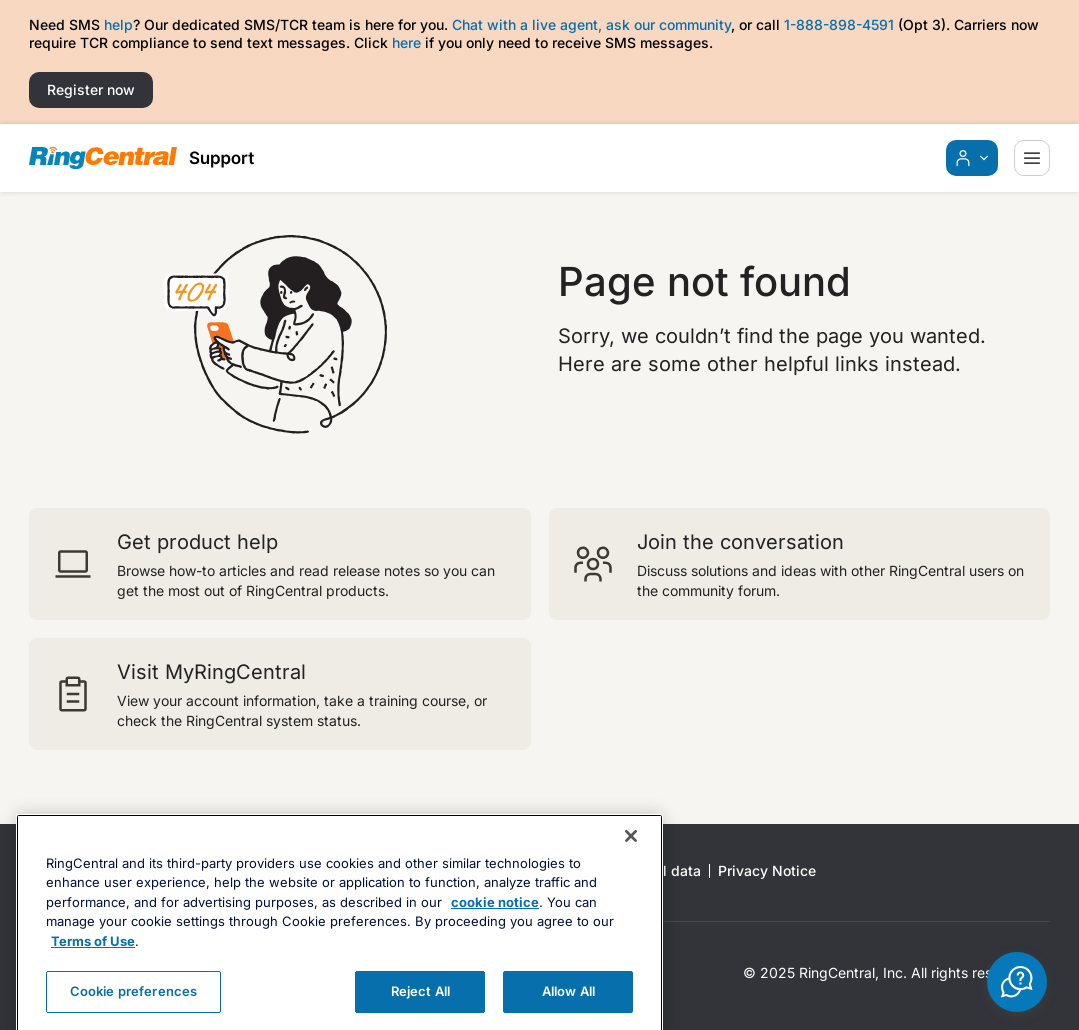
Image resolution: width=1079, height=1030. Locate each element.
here (406, 42)
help (118, 24)
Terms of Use (93, 971)
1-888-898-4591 (839, 24)
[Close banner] (631, 866)
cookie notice (495, 932)
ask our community (668, 24)
